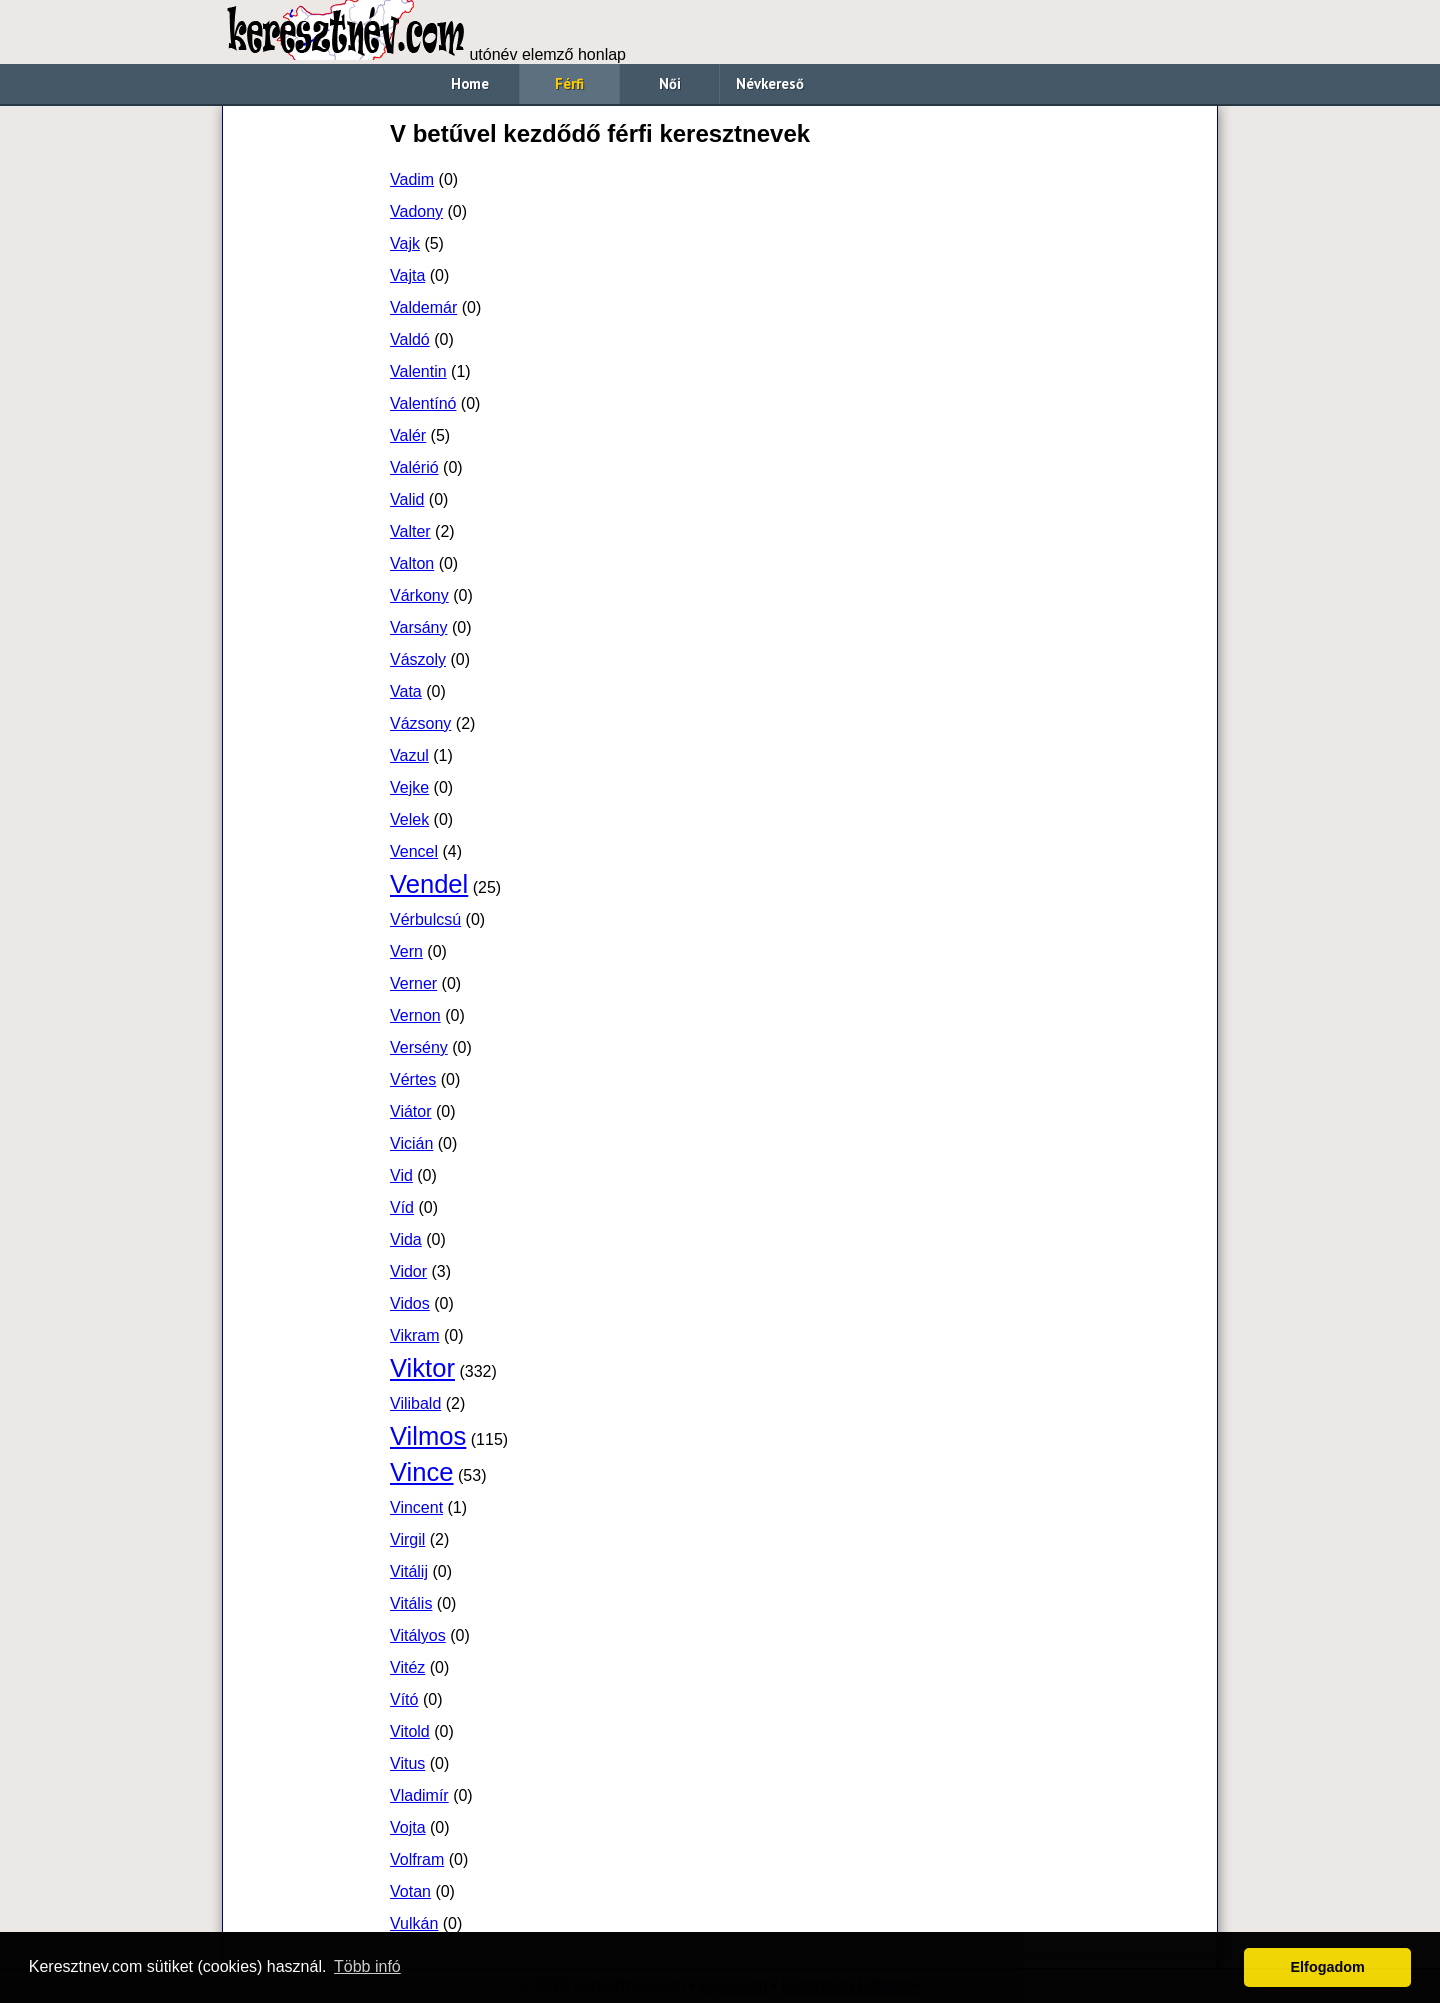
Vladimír (419, 1795)
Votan (410, 1891)
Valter (410, 531)
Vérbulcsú (425, 919)
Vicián (411, 1143)
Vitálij (409, 1571)
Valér (408, 435)
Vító (404, 1699)
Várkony (419, 595)
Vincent (416, 1507)
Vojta (408, 1827)
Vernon (415, 1015)
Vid (401, 1175)
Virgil (407, 1539)
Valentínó (423, 403)
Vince (422, 1472)
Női (670, 83)
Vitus (407, 1763)
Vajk (405, 243)
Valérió (414, 467)
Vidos (410, 1303)
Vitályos (418, 1635)
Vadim (412, 179)
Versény (419, 1047)
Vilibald (415, 1403)
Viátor (411, 1111)
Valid (407, 499)
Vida (406, 1239)
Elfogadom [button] (1328, 1967)
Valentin (418, 371)
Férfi (569, 83)
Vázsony (420, 723)
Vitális (411, 1603)
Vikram (415, 1335)
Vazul (409, 755)
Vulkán (414, 1923)
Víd (402, 1207)
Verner (413, 983)
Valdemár (423, 307)
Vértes (413, 1079)
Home (470, 83)
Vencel (414, 851)
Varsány (419, 627)
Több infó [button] (367, 1966)
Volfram (417, 1859)
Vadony (416, 211)
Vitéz (407, 1667)
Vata (406, 691)
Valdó (410, 339)
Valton (412, 563)
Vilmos (428, 1436)
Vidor (408, 1271)
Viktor (422, 1368)
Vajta (407, 275)
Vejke (409, 787)
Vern (406, 951)
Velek (409, 819)
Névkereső (770, 83)
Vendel (429, 884)
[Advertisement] (305, 416)
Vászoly (418, 659)
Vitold (410, 1731)
